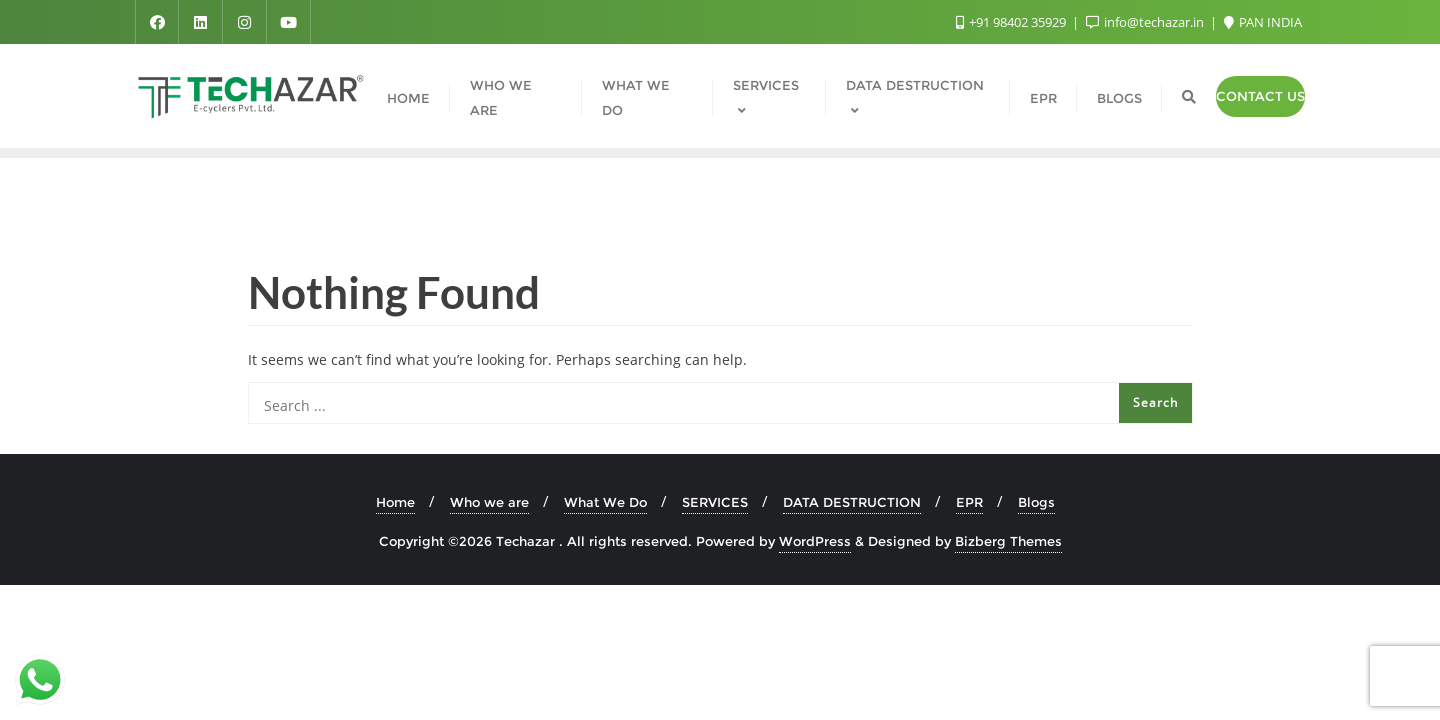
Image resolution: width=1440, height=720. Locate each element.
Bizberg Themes (1008, 541)
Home (395, 502)
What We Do (605, 502)
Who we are (489, 502)
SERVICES (715, 502)
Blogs (1036, 502)
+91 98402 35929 (1012, 22)
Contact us (1260, 96)
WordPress (815, 541)
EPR (969, 502)
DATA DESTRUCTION (852, 502)
